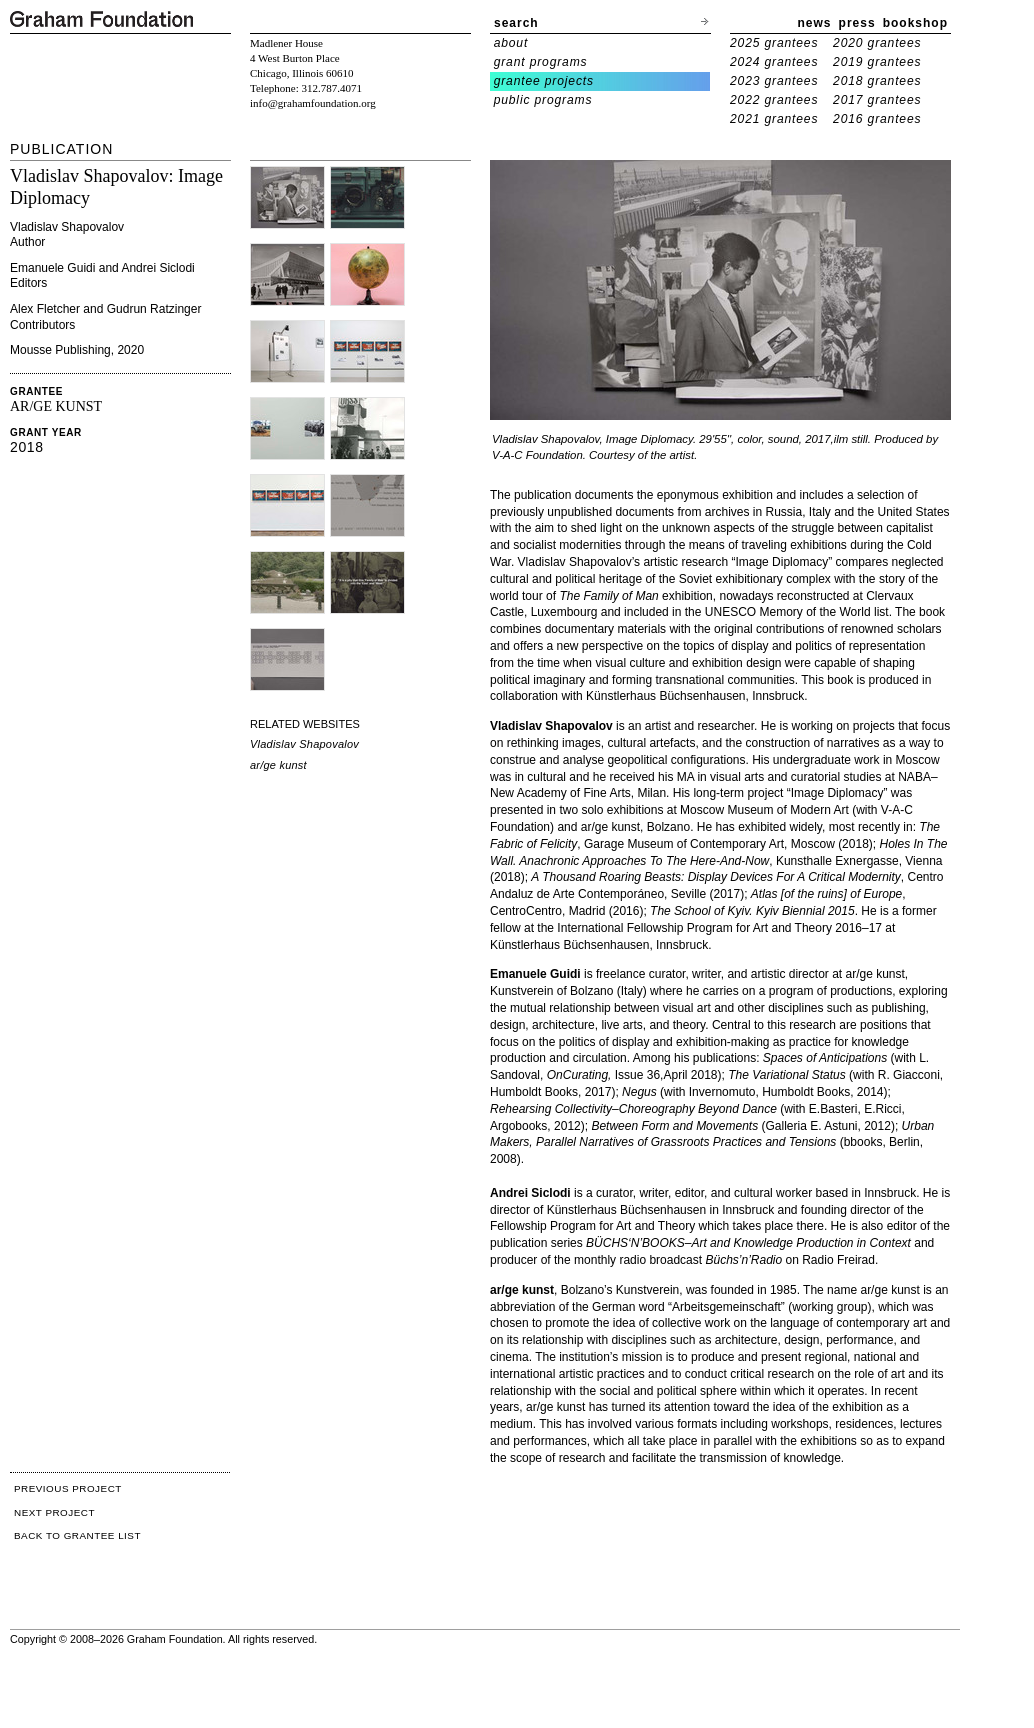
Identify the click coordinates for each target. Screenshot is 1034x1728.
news (815, 23)
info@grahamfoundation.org (313, 103)
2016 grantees (877, 119)
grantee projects (544, 81)
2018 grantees (877, 81)
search (516, 23)
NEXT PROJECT (54, 1512)
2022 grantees (774, 100)
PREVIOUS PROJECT (68, 1488)
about (511, 43)
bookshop (915, 23)
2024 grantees (774, 62)
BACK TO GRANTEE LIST (77, 1535)
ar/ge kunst (278, 765)
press (857, 23)
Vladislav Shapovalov (304, 744)
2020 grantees (877, 43)
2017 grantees (877, 100)
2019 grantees (877, 62)
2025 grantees (774, 43)
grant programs (541, 62)
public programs (543, 100)
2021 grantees (774, 119)
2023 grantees (774, 81)
